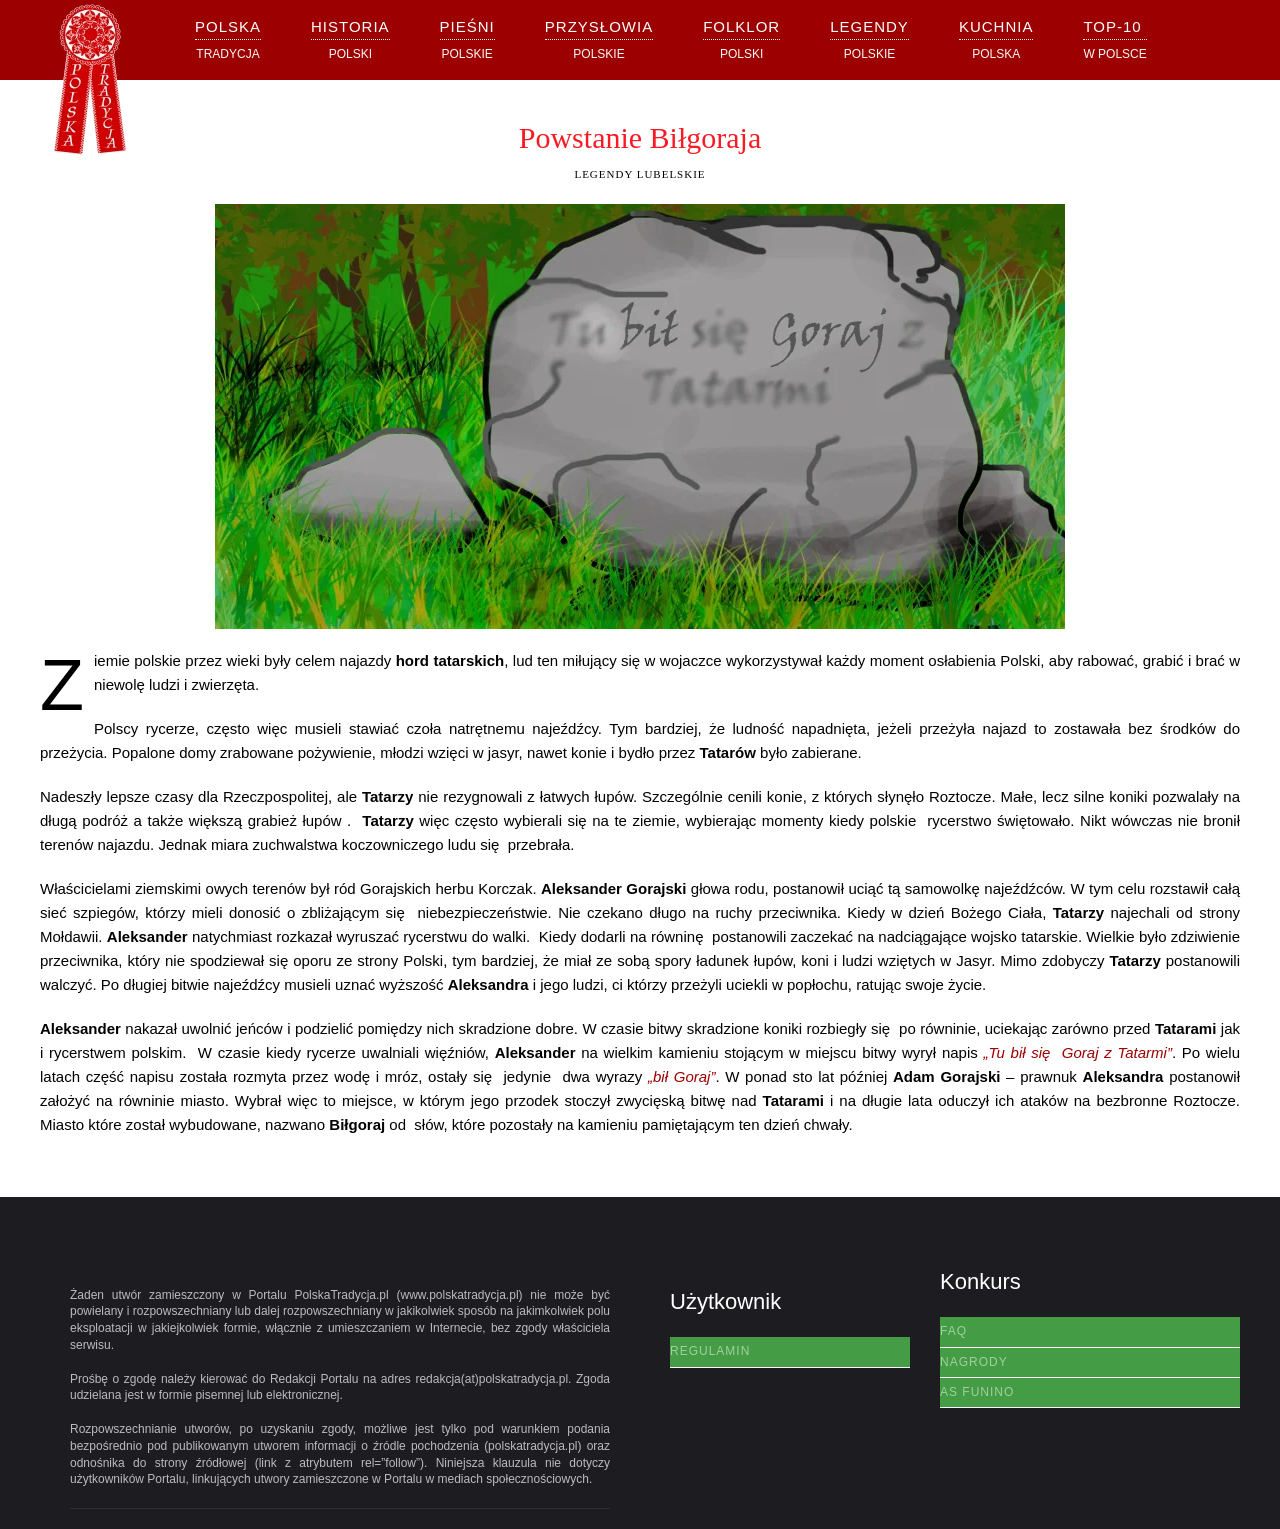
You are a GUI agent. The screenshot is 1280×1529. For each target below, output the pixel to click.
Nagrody (974, 1362)
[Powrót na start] (90, 85)
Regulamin (710, 1351)
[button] (350, 40)
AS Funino (977, 1392)
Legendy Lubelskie (639, 174)
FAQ (953, 1331)
